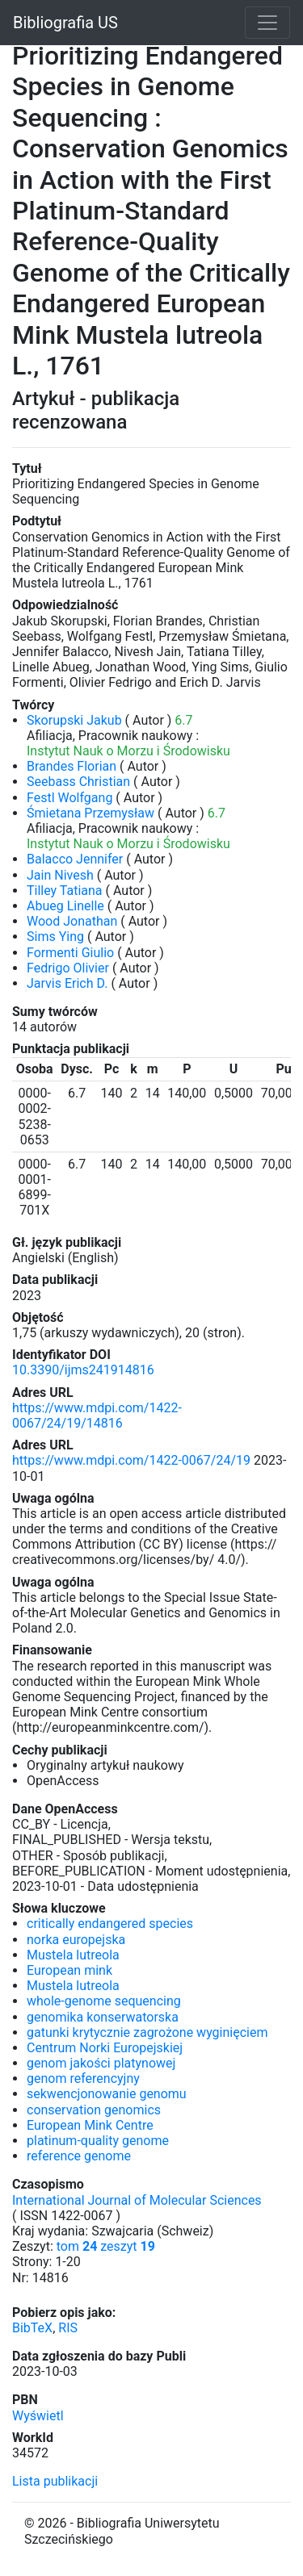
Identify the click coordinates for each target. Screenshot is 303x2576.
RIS (68, 2328)
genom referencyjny (83, 2078)
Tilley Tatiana (65, 890)
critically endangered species (110, 1923)
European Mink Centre (90, 2125)
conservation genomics (94, 2110)
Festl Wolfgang (69, 797)
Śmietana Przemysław (90, 813)
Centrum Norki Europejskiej (105, 2047)
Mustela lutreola (73, 1955)
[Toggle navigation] (267, 22)
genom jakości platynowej (101, 2063)
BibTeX (32, 2328)
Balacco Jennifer (75, 859)
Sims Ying (55, 936)
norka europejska (76, 1939)
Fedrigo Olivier (68, 968)
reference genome (79, 2156)
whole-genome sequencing (104, 2001)
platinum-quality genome (98, 2140)
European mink (69, 1970)
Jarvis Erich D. (67, 983)
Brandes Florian (71, 766)
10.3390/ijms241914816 (83, 1370)
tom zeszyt (106, 2246)
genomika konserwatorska (103, 2017)
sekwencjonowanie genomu (107, 2093)
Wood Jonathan (72, 921)
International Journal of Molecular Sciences (137, 2200)
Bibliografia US (65, 22)
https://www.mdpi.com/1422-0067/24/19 (131, 1460)
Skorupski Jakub (74, 720)
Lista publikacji (55, 2481)
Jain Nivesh (60, 875)
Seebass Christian (78, 781)
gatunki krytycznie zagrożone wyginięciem (147, 2032)
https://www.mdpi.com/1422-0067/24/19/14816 (97, 1415)
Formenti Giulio (70, 952)
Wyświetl (38, 2415)
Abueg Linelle (65, 906)
